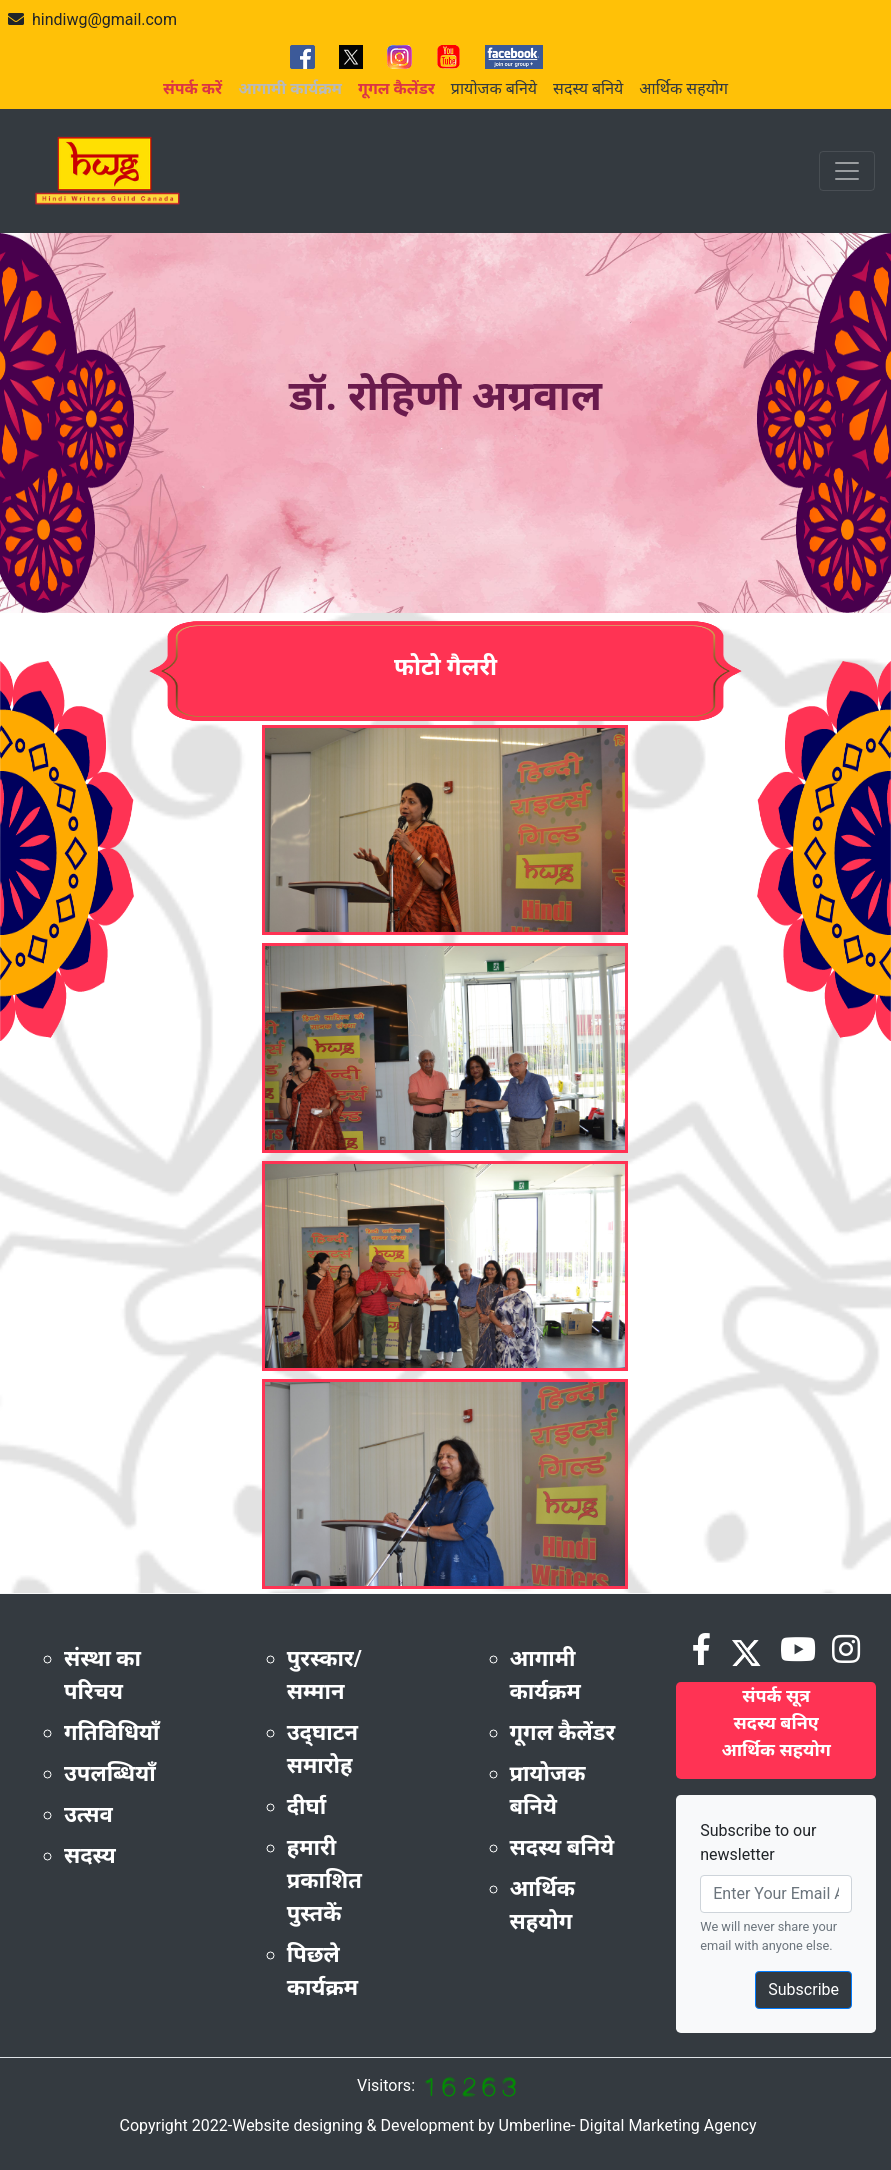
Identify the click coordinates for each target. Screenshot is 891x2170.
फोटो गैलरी (445, 667)
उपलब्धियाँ (110, 1773)
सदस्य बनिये (588, 88)
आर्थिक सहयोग (683, 88)
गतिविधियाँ (112, 1732)
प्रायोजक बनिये (494, 88)
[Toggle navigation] (847, 171)
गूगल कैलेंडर (563, 1732)
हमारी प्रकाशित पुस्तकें (324, 1880)
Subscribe (803, 1989)
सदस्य (90, 1855)
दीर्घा (307, 1806)
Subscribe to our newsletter (758, 1842)
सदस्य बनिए (776, 1722)
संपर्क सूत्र (776, 1695)
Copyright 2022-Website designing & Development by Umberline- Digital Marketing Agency (437, 2125)
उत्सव (88, 1814)
